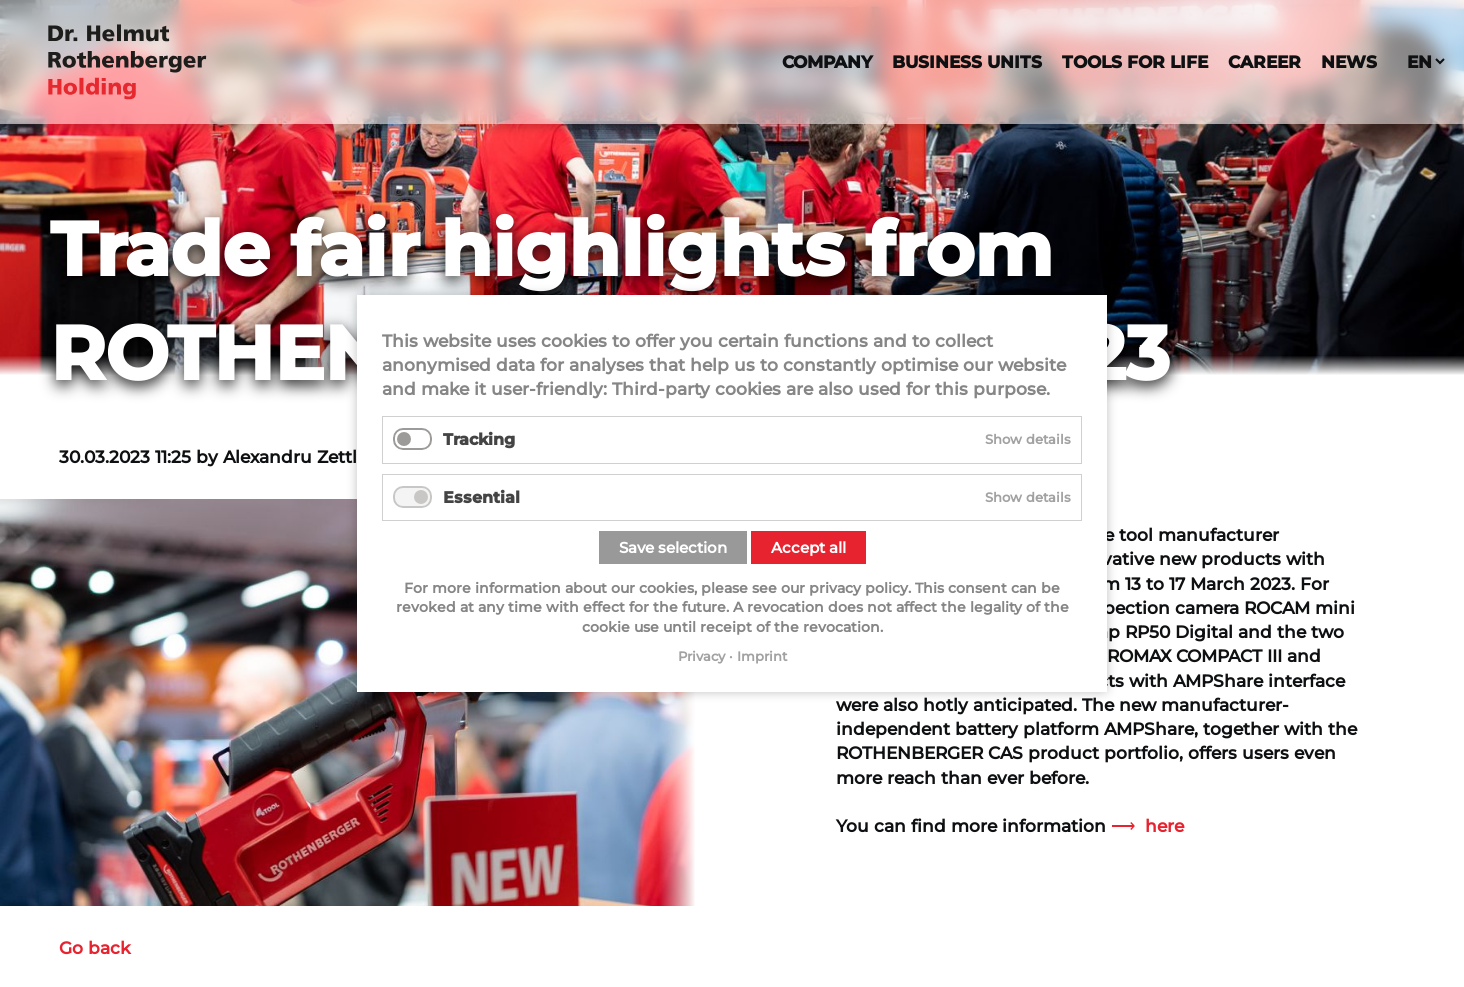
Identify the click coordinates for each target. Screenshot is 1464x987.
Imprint (762, 656)
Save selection (673, 547)
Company (827, 61)
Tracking (479, 439)
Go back (94, 947)
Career (1264, 61)
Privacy (701, 656)
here (1164, 825)
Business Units (967, 61)
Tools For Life (1135, 61)
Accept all (808, 547)
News (1349, 61)
